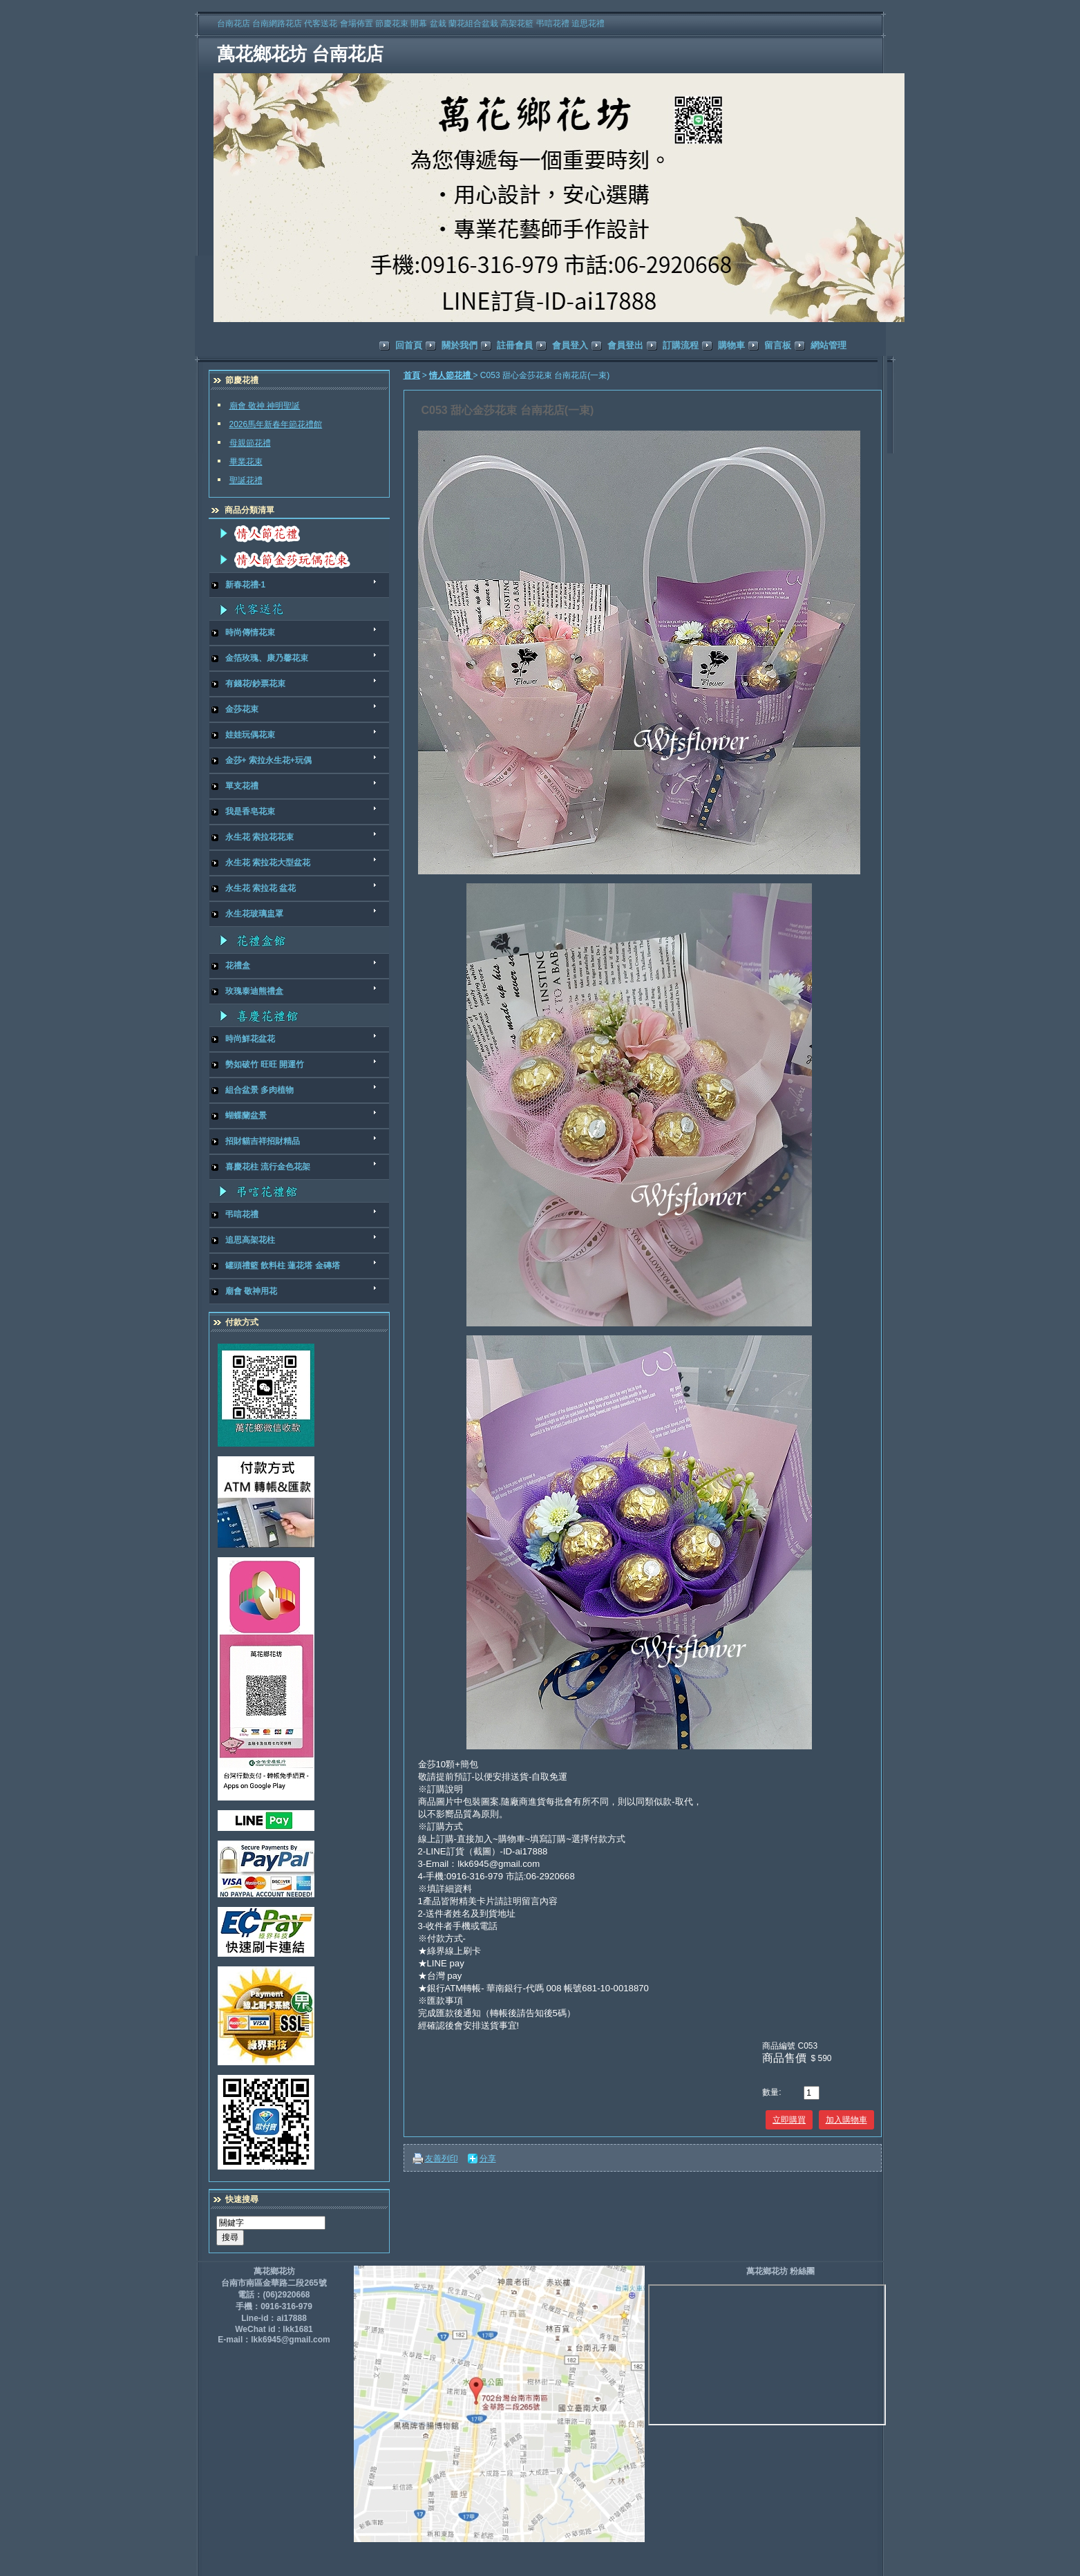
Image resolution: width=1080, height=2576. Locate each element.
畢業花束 (246, 462)
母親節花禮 (250, 443)
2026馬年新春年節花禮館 (276, 424)
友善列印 (441, 2158)
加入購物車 (846, 2120)
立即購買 (789, 2120)
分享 (488, 2158)
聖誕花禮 (246, 480)
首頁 (412, 375)
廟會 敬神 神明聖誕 (265, 406)
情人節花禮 (451, 375)
